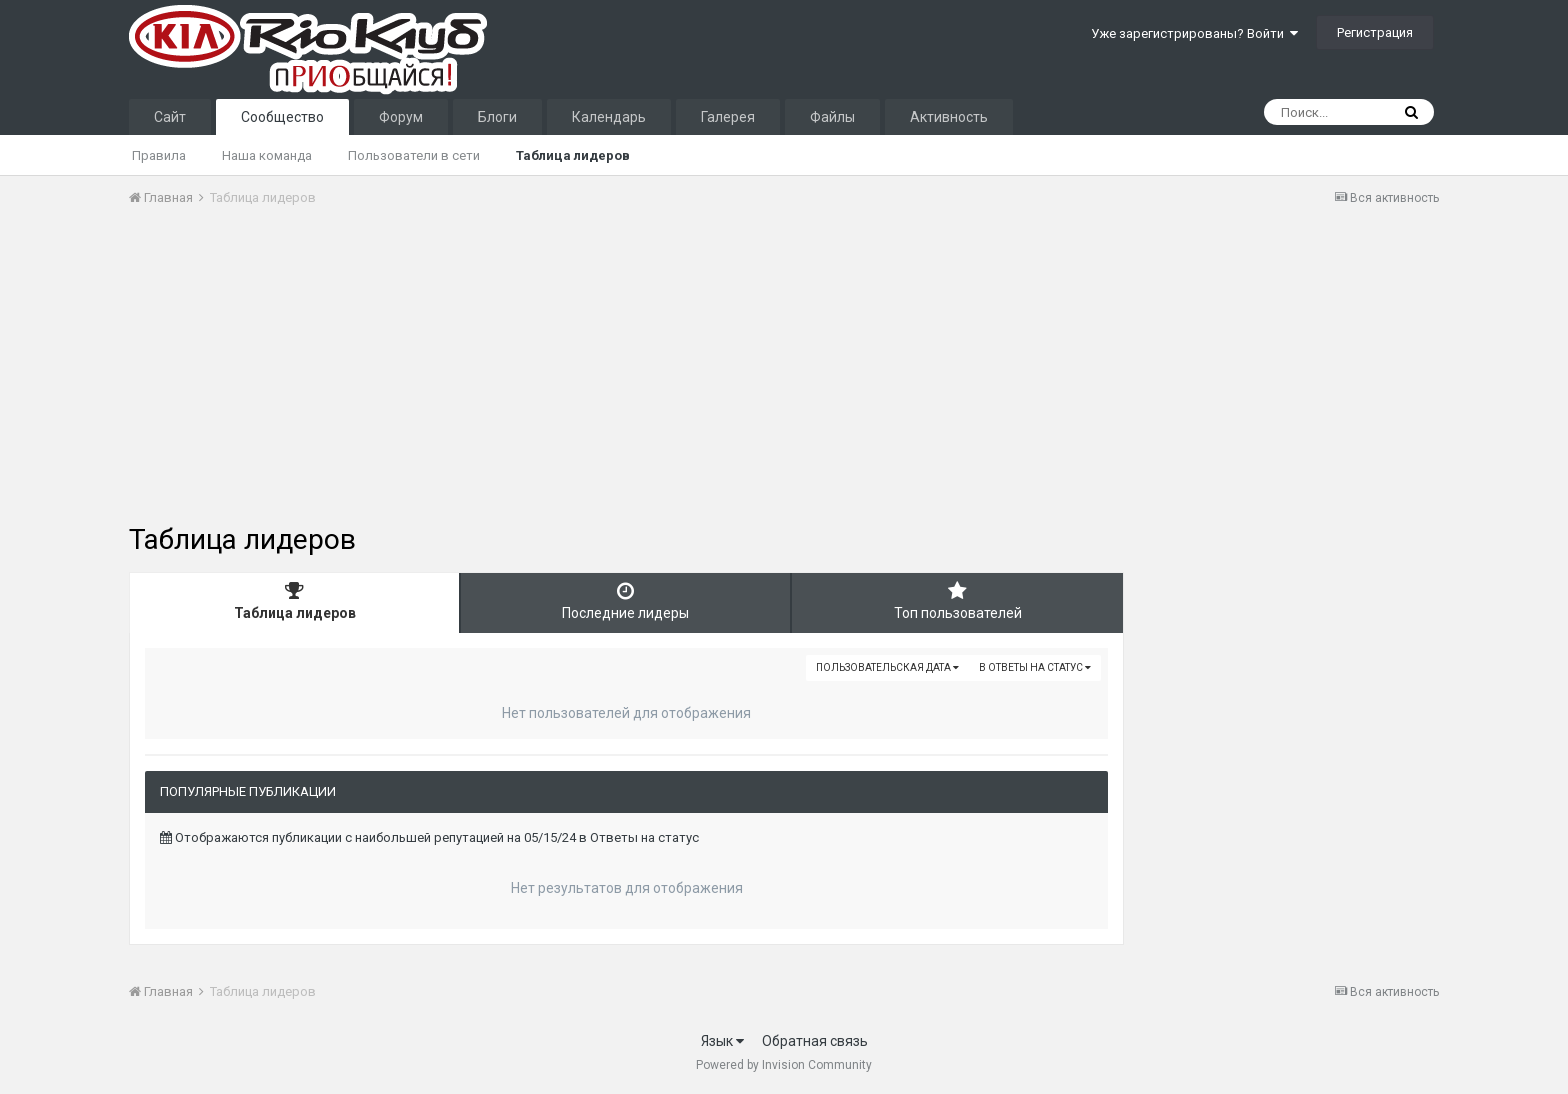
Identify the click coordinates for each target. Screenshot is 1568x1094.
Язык (722, 1041)
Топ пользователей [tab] (957, 601)
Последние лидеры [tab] (625, 601)
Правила (159, 155)
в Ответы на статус (1035, 667)
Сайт (170, 117)
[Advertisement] (493, 373)
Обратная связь (815, 1041)
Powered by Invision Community (784, 1065)
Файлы (832, 117)
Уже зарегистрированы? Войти (1194, 33)
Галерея (728, 117)
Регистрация (1375, 32)
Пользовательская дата (887, 667)
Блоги (497, 117)
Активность (949, 117)
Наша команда (267, 155)
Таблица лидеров (573, 155)
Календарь (609, 117)
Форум (401, 117)
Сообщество (282, 117)
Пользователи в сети (414, 155)
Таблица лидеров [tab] (294, 601)
